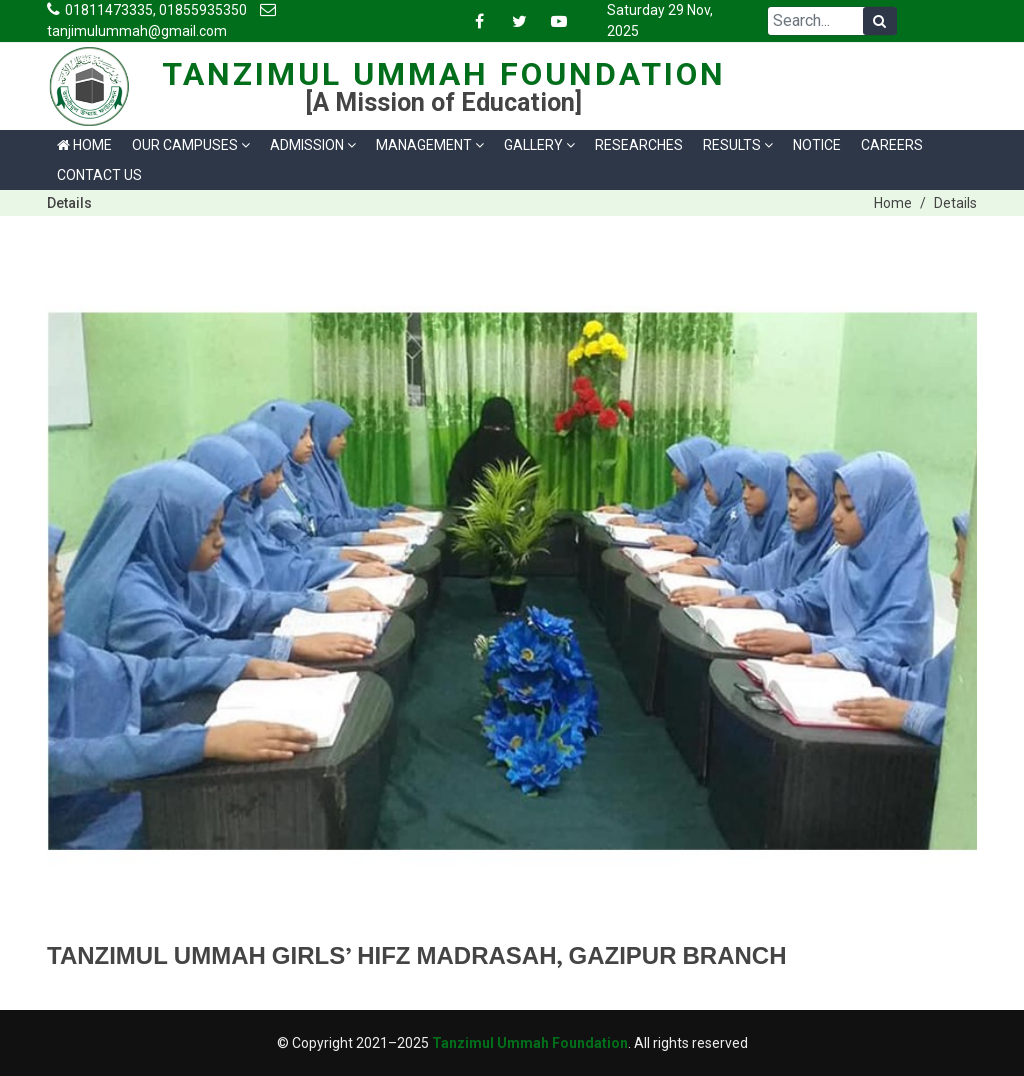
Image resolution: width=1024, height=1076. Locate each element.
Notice (817, 145)
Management (430, 145)
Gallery (539, 145)
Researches (639, 145)
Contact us (99, 175)
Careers (892, 145)
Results (738, 145)
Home (84, 145)
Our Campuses (191, 145)
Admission (313, 145)
